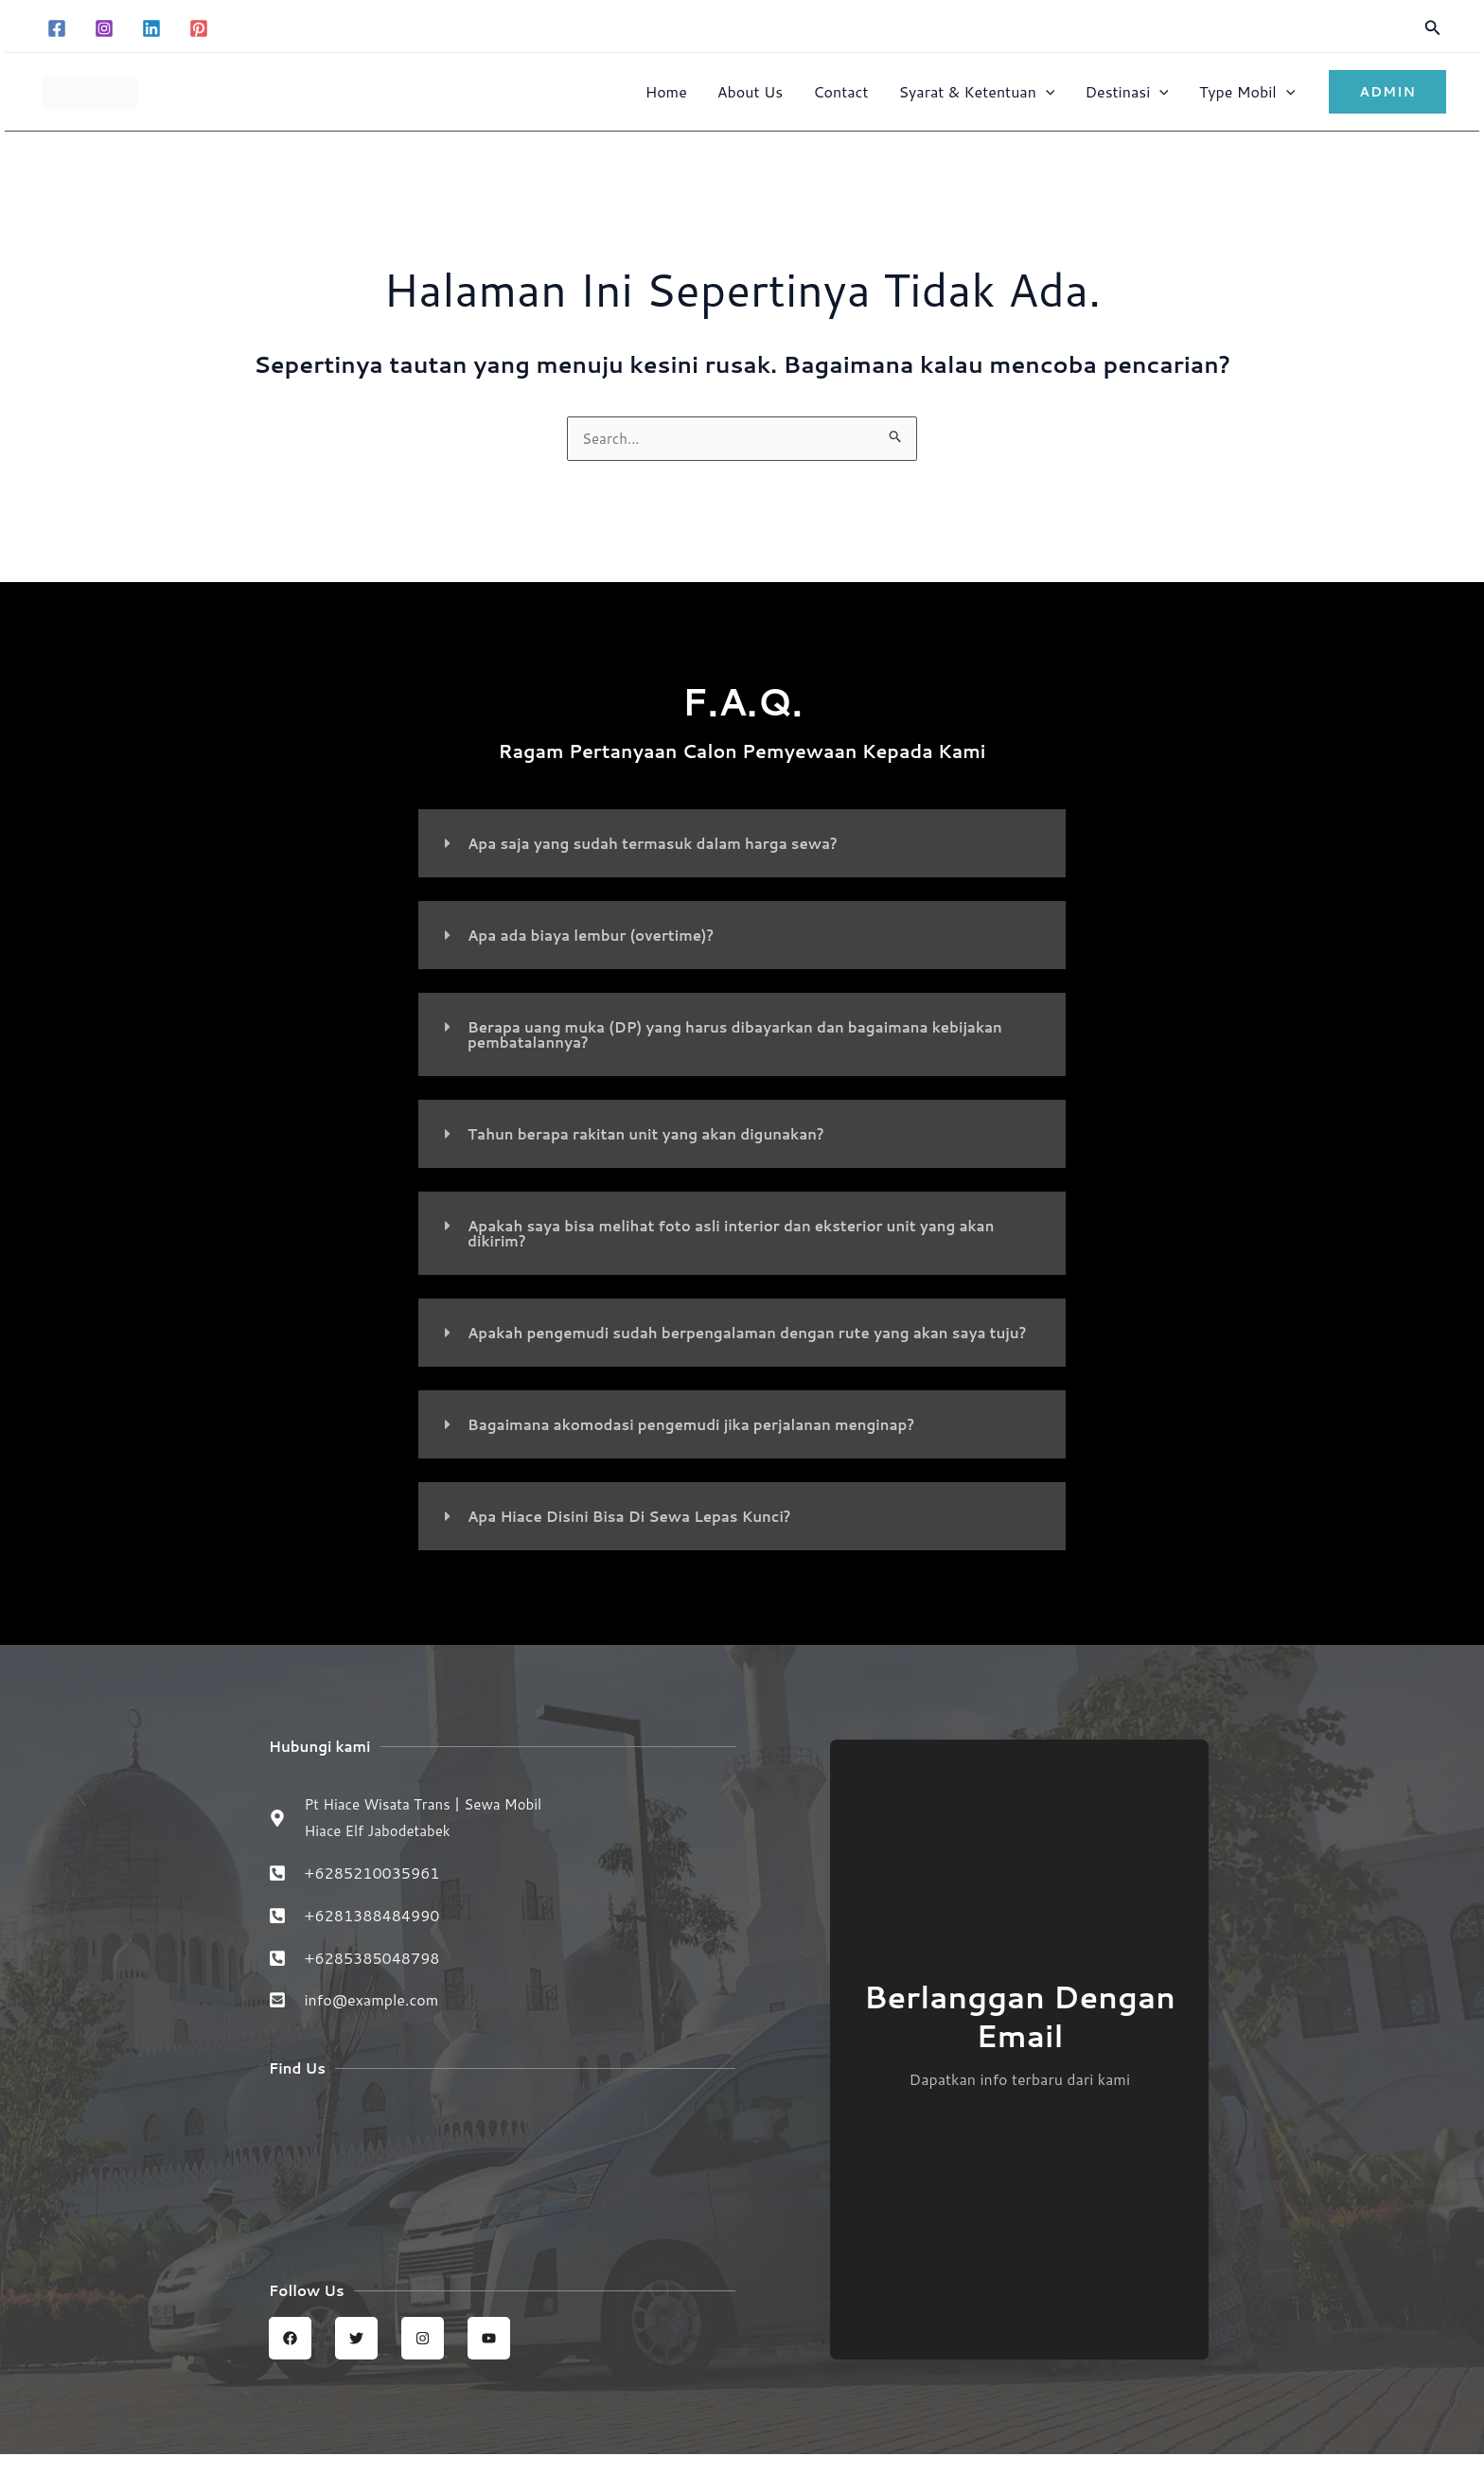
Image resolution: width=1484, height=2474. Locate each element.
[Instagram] (104, 28)
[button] (1432, 29)
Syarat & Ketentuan (976, 91)
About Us (750, 91)
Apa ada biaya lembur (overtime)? (599, 936)
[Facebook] (57, 28)
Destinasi (1126, 91)
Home (666, 91)
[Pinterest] (199, 28)
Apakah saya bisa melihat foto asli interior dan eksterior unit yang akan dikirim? (748, 1234)
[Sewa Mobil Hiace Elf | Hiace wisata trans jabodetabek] (502, 2185)
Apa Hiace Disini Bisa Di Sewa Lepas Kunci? (639, 1533)
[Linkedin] (151, 28)
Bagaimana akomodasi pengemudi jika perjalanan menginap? (705, 1441)
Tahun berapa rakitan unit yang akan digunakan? (657, 1135)
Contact (840, 91)
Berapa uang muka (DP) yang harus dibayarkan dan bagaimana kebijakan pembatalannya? (752, 1035)
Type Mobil (1247, 91)
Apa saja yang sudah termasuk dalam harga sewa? (664, 845)
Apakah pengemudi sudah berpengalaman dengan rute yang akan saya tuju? (743, 1341)
